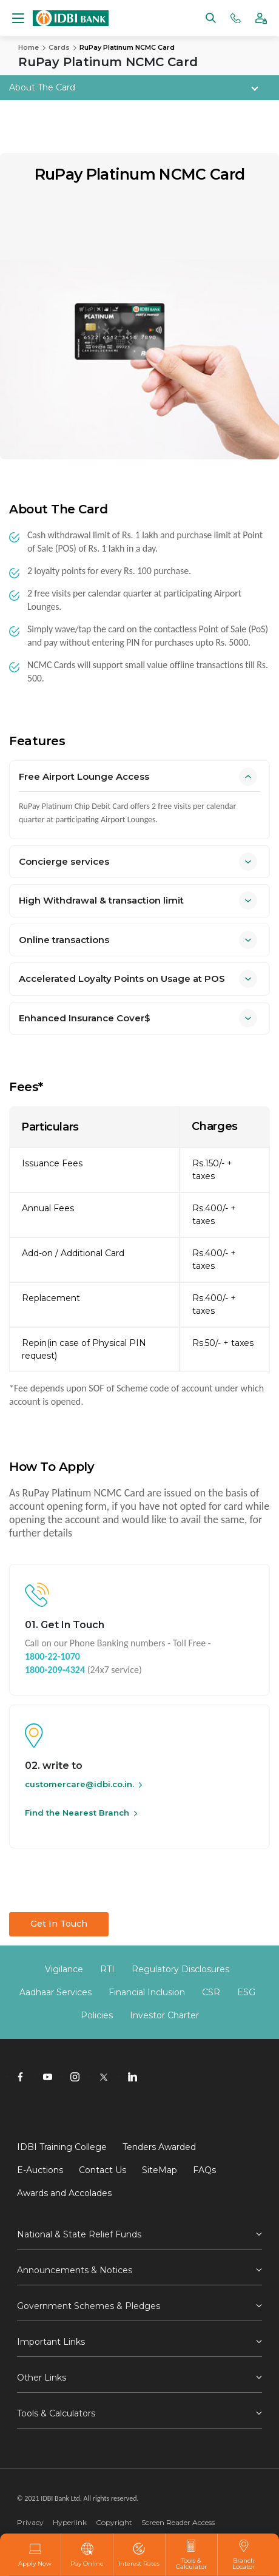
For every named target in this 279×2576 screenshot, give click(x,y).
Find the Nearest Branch (77, 1812)
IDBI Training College (62, 2147)
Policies (97, 2015)
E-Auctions (40, 2170)
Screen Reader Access (178, 2522)
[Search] (211, 17)
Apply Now (35, 2555)
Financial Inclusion (147, 1992)
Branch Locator (244, 2555)
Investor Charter (164, 2015)
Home (28, 47)
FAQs (204, 2170)
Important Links (51, 2341)
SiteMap (159, 2170)
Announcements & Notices (74, 2270)
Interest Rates (139, 2555)
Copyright (114, 2522)
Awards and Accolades (64, 2193)
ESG (246, 1992)
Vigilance (64, 1969)
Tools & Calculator (191, 2555)
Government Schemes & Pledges (88, 2305)
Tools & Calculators (56, 2413)
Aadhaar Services (55, 1992)
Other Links (41, 2377)
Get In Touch (58, 1923)
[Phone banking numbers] (235, 17)
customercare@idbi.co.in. (79, 1784)
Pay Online (87, 2555)
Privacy (30, 2522)
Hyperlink (70, 2522)
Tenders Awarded (159, 2147)
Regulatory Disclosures (180, 1969)
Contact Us (102, 2170)
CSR (211, 1992)
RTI (107, 1969)
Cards (59, 47)
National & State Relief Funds (79, 2234)
